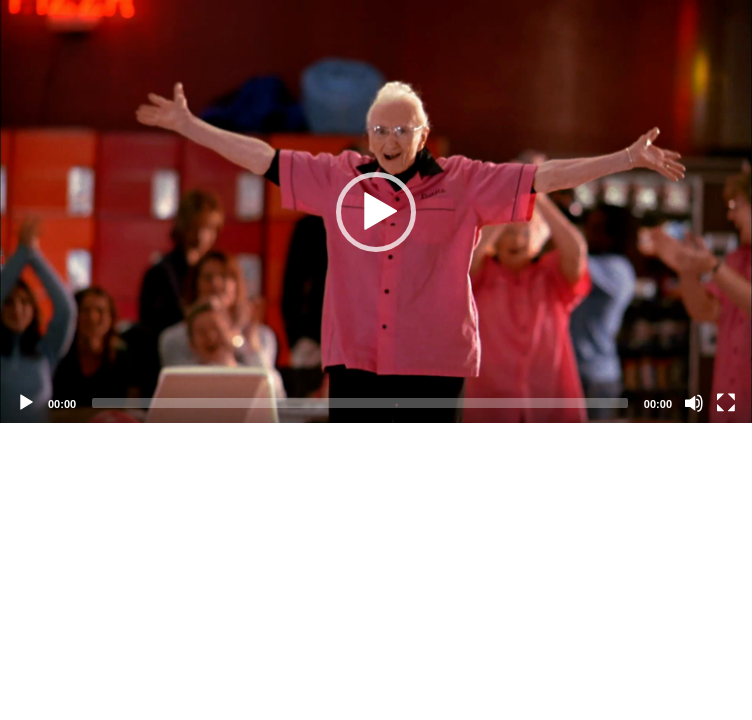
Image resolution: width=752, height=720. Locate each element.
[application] (376, 211)
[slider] (360, 403)
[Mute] (694, 403)
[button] (376, 212)
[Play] (26, 403)
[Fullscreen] (726, 403)
